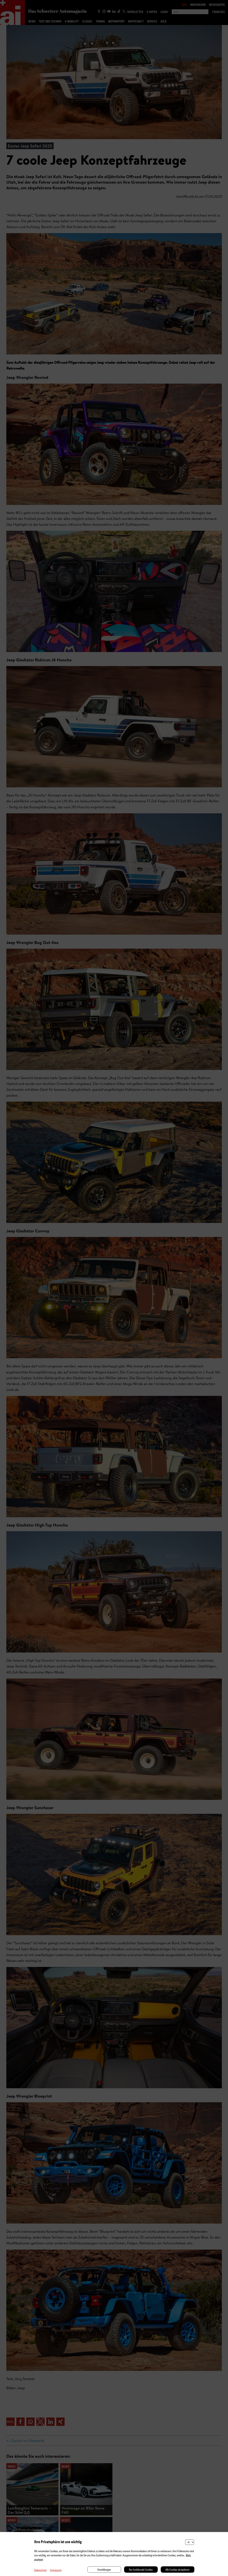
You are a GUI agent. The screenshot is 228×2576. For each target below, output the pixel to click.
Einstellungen (104, 2569)
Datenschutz (40, 2570)
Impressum (56, 2570)
